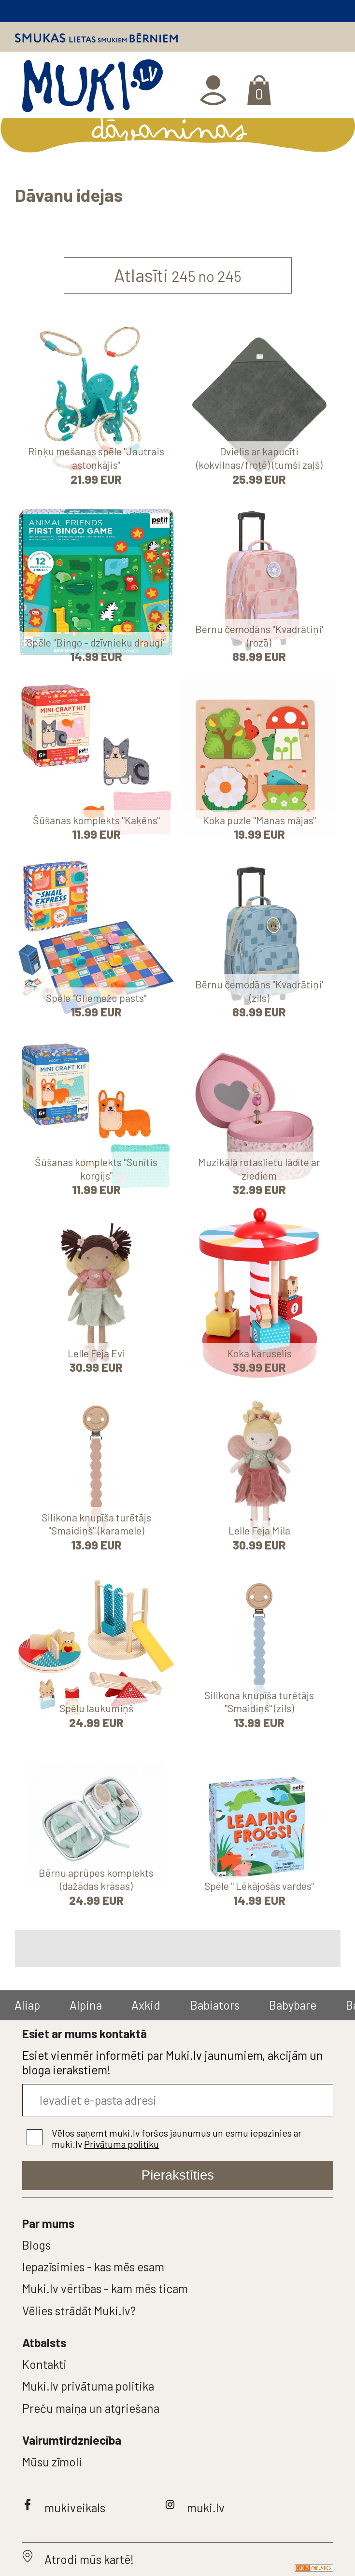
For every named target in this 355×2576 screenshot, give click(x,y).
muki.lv (206, 2507)
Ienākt (214, 90)
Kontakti (44, 2364)
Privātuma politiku (121, 2144)
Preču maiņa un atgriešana (90, 2408)
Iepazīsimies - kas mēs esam (93, 2266)
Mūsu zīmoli (52, 2461)
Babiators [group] (215, 2005)
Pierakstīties (178, 2175)
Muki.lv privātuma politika (88, 2386)
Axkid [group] (145, 2005)
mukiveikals (74, 2507)
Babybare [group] (292, 2005)
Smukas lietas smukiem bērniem (96, 38)
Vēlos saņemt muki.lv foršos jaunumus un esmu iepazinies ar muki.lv (176, 2138)
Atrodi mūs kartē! (89, 2559)
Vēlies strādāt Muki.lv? (79, 2310)
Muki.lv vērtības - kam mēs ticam (105, 2288)
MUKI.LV (92, 89)
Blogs (36, 2245)
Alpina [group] (86, 2005)
